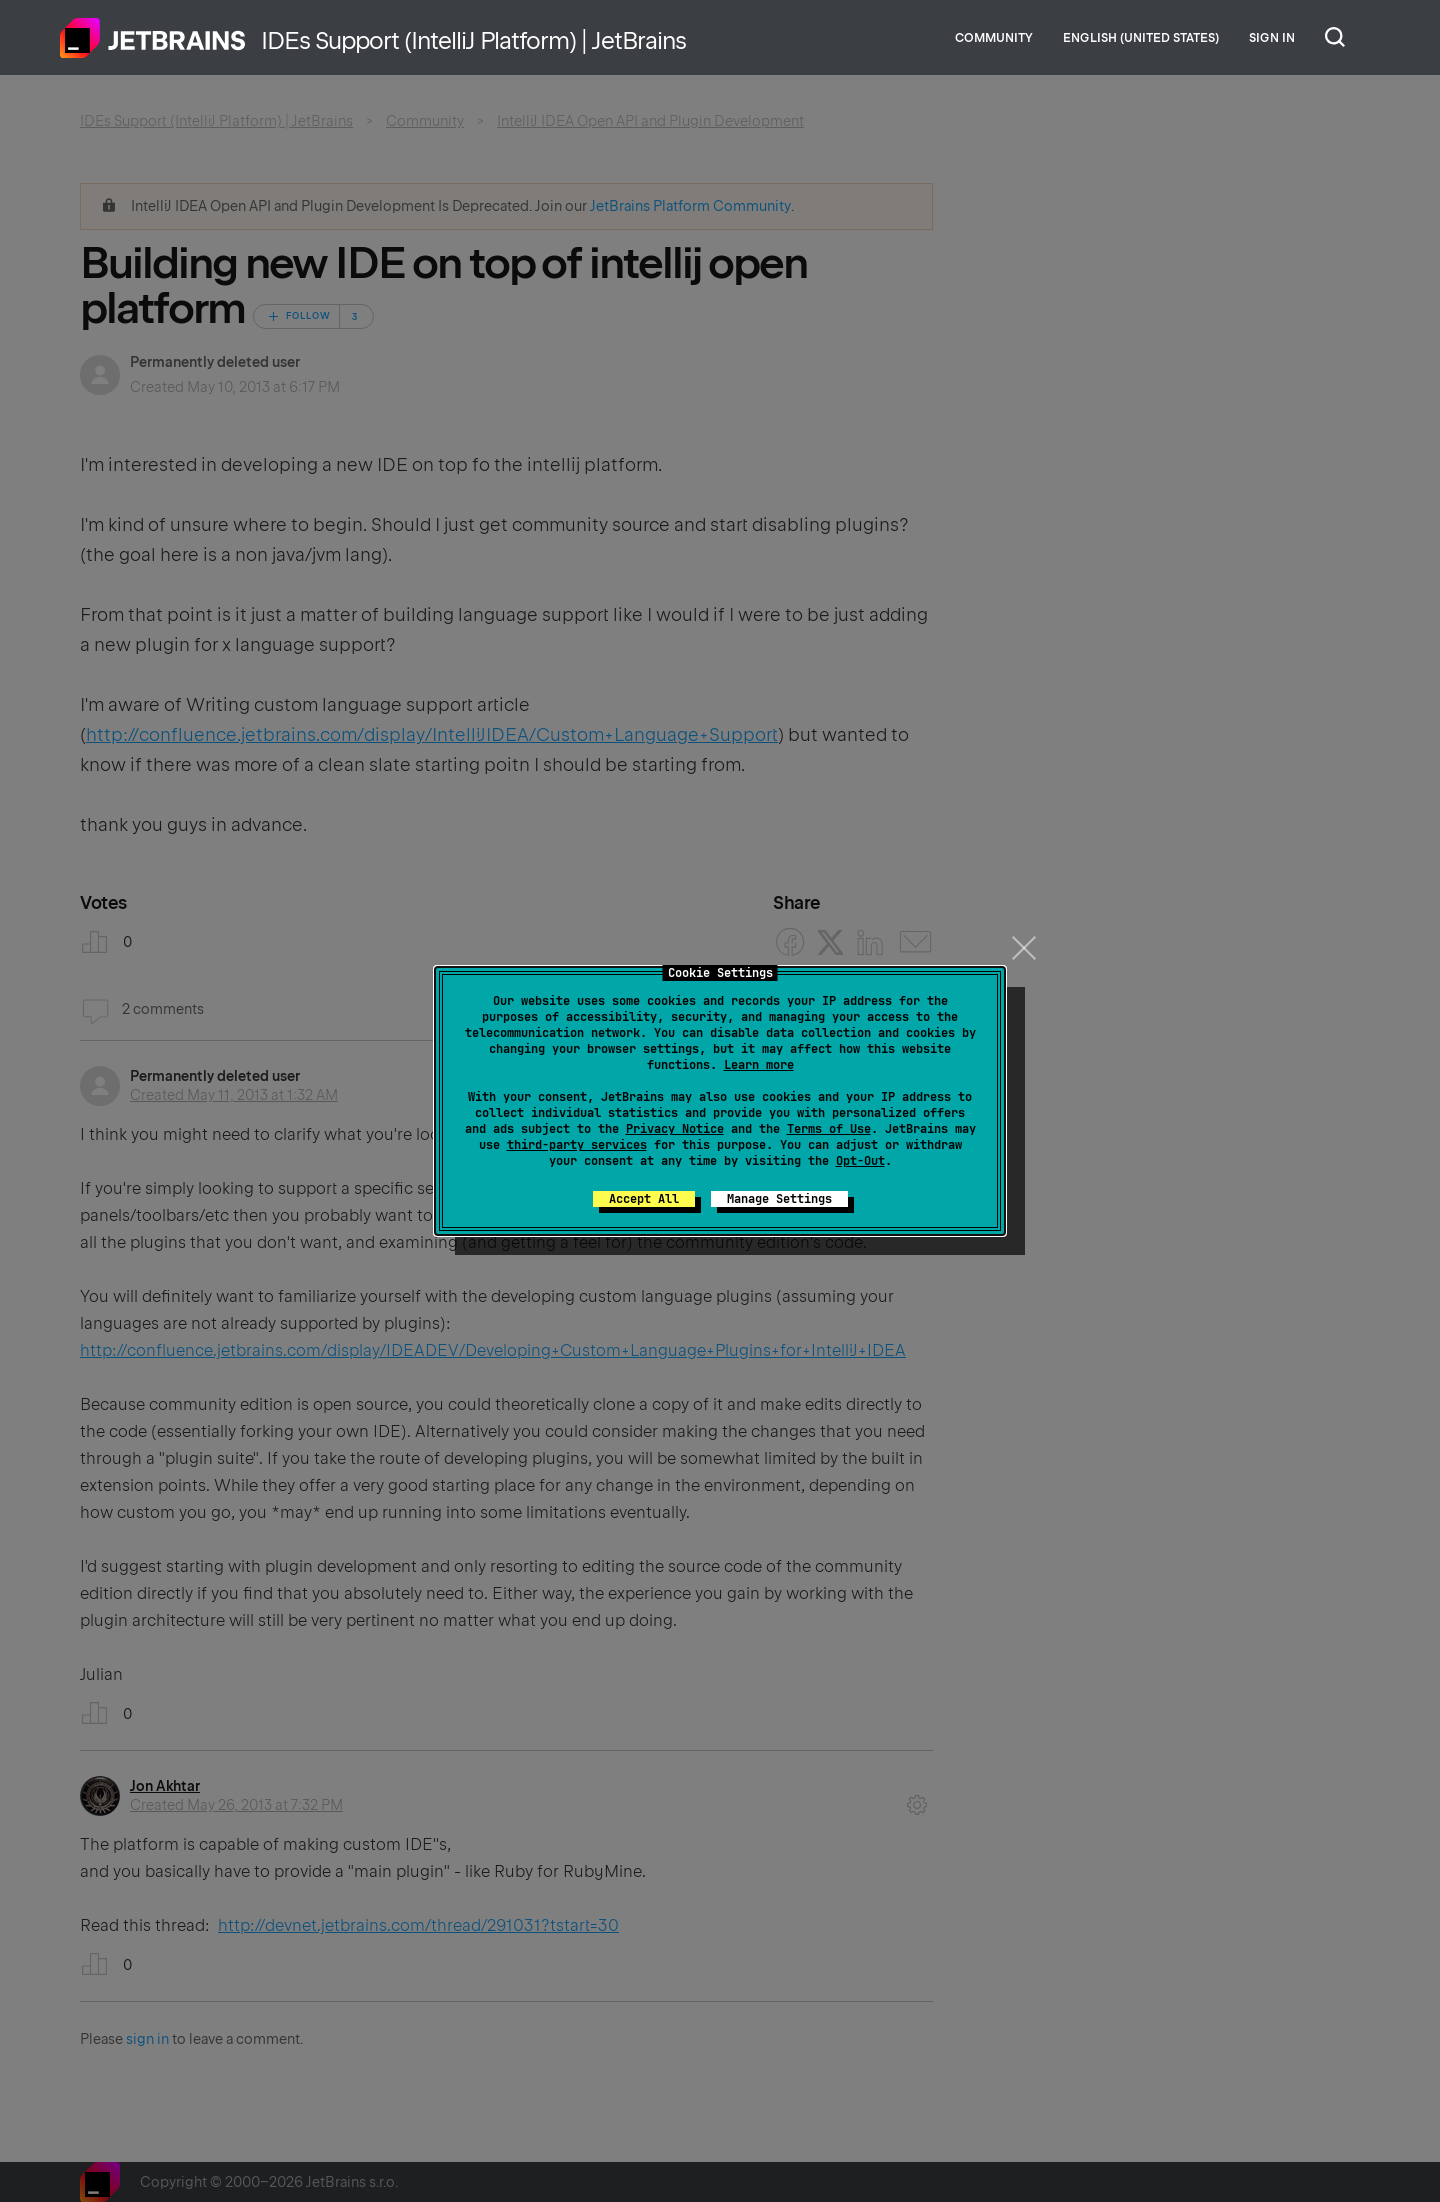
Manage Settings (779, 1199)
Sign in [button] (1272, 38)
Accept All (644, 1199)
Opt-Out (860, 1161)
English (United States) (1141, 38)
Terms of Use (829, 1129)
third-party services (577, 1145)
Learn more (759, 1065)
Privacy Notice (675, 1129)
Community (994, 38)
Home (153, 38)
